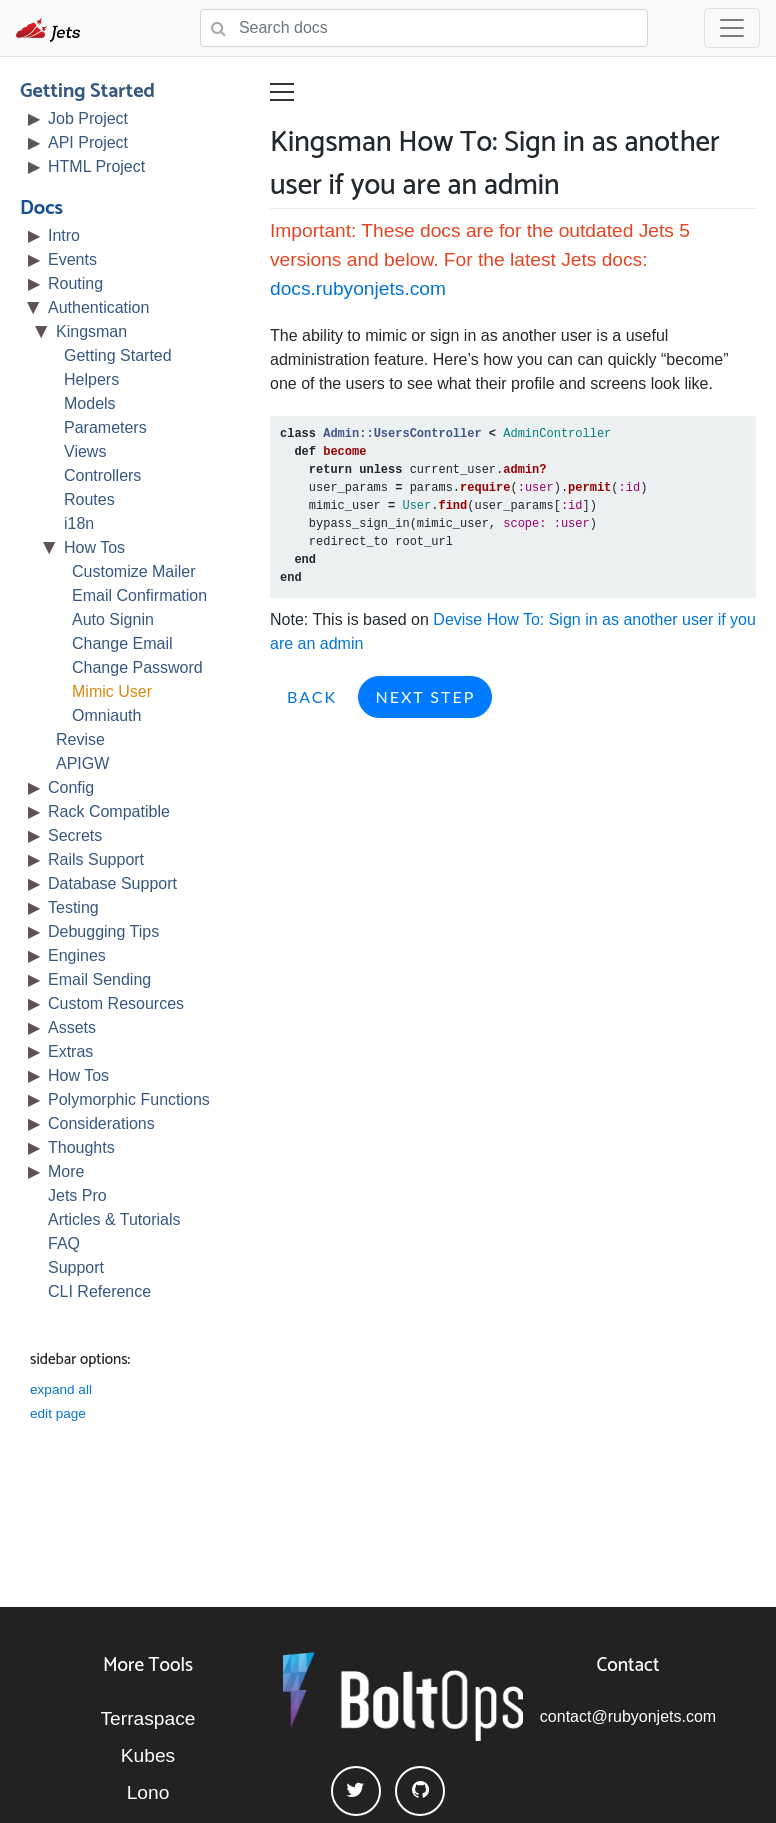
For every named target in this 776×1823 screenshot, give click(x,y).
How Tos (94, 547)
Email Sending (99, 979)
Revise (80, 739)
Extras (70, 1051)
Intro (64, 235)
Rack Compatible (109, 811)
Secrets (75, 835)
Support (76, 1267)
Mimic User (112, 691)
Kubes (148, 1755)
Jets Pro (77, 1195)
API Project (88, 142)
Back (312, 696)
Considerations (101, 1123)
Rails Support (96, 859)
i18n (79, 523)
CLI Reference (99, 1291)
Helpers (91, 379)
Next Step (425, 696)
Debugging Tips (103, 931)
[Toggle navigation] (732, 28)
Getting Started (87, 91)
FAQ (64, 1243)
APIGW (82, 763)
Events (72, 259)
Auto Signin (113, 619)
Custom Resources (116, 1003)
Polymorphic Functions (129, 1099)
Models (90, 403)
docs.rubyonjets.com (358, 288)
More (66, 1171)
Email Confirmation (139, 595)
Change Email (122, 643)
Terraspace (148, 1718)
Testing (73, 907)
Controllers (102, 475)
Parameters (105, 427)
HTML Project (96, 166)
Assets (72, 1027)
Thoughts (81, 1147)
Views (85, 451)
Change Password (137, 667)
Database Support (112, 883)
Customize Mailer (134, 571)
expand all (61, 1389)
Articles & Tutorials (114, 1219)
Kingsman (91, 331)
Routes (89, 499)
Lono (148, 1792)
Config (71, 787)
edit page (58, 1413)
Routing (75, 283)
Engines (77, 955)
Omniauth (106, 715)
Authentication (98, 307)
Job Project (88, 118)
